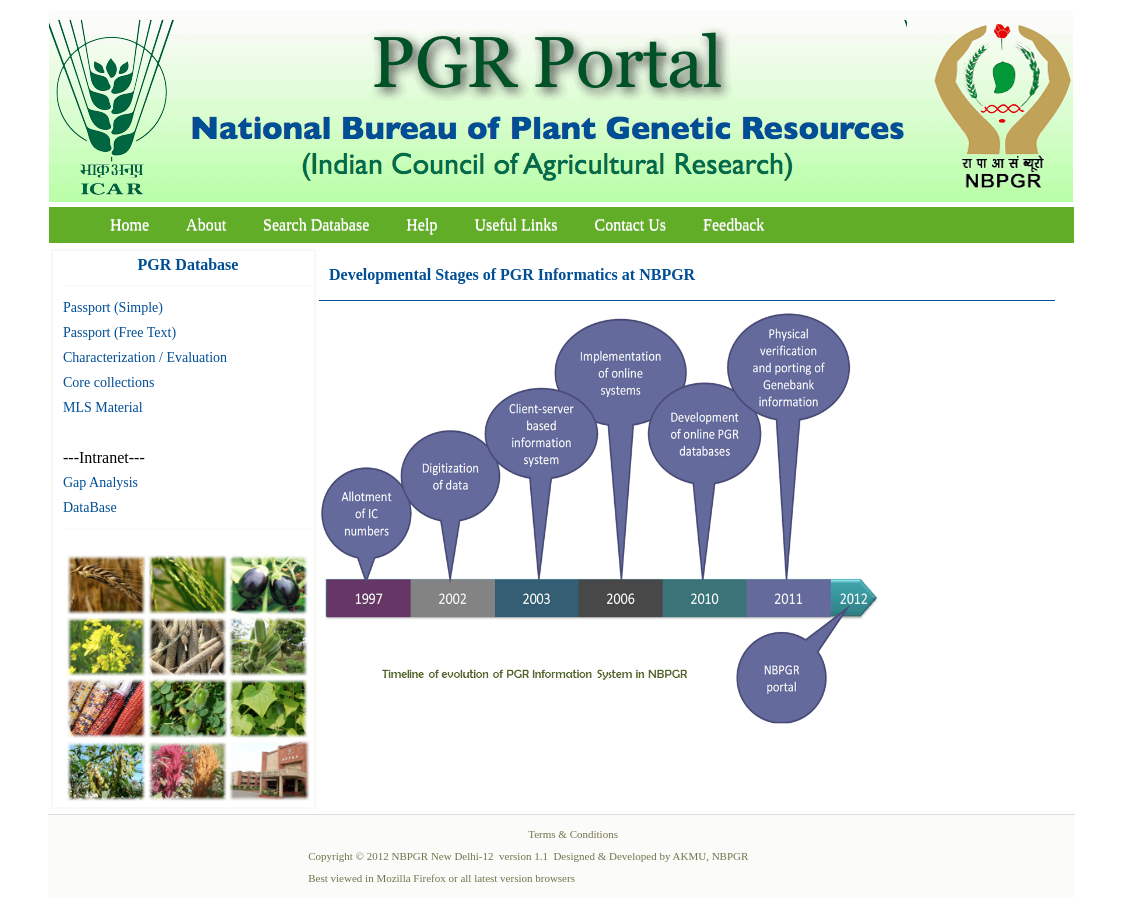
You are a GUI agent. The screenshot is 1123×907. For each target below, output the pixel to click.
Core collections (108, 382)
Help (421, 224)
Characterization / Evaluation (145, 357)
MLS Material (103, 407)
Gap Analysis (100, 482)
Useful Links (515, 224)
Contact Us (631, 224)
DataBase (90, 507)
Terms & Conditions (573, 834)
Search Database (316, 224)
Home (129, 224)
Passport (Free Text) (119, 332)
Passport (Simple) (113, 307)
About (206, 224)
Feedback (733, 224)
